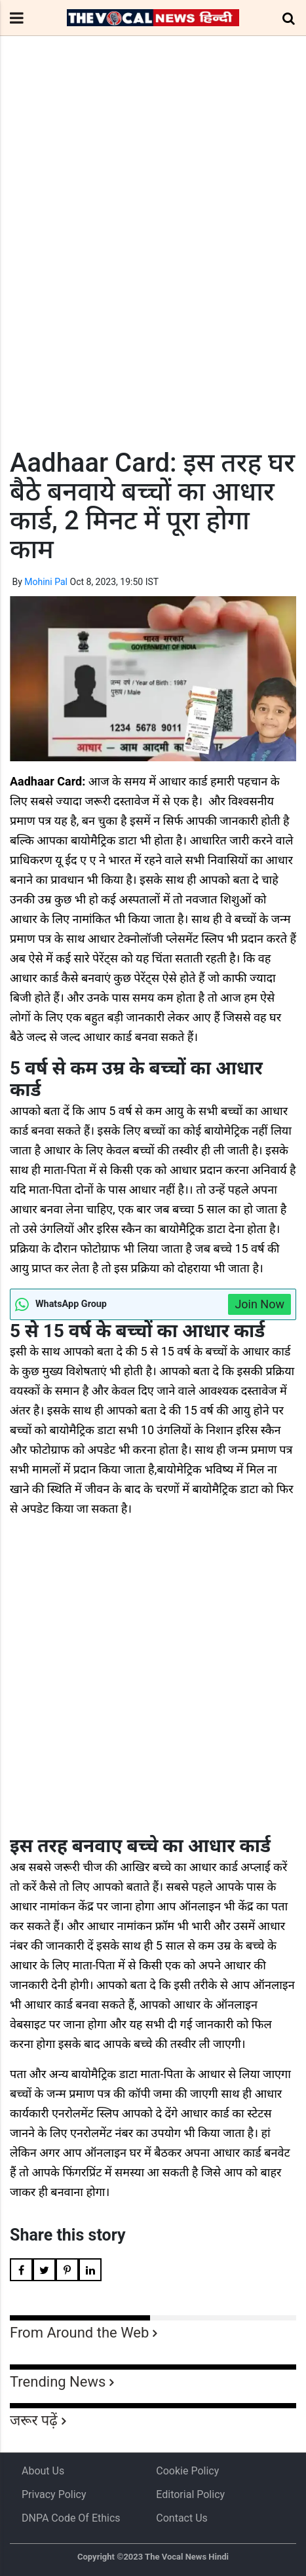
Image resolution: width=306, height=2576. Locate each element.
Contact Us (182, 2518)
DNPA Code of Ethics (71, 2518)
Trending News (57, 2382)
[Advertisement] (153, 266)
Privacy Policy (54, 2494)
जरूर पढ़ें (34, 2420)
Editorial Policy (190, 2494)
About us (43, 2471)
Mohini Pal (45, 582)
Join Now (259, 1304)
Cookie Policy (187, 2471)
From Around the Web (79, 2332)
